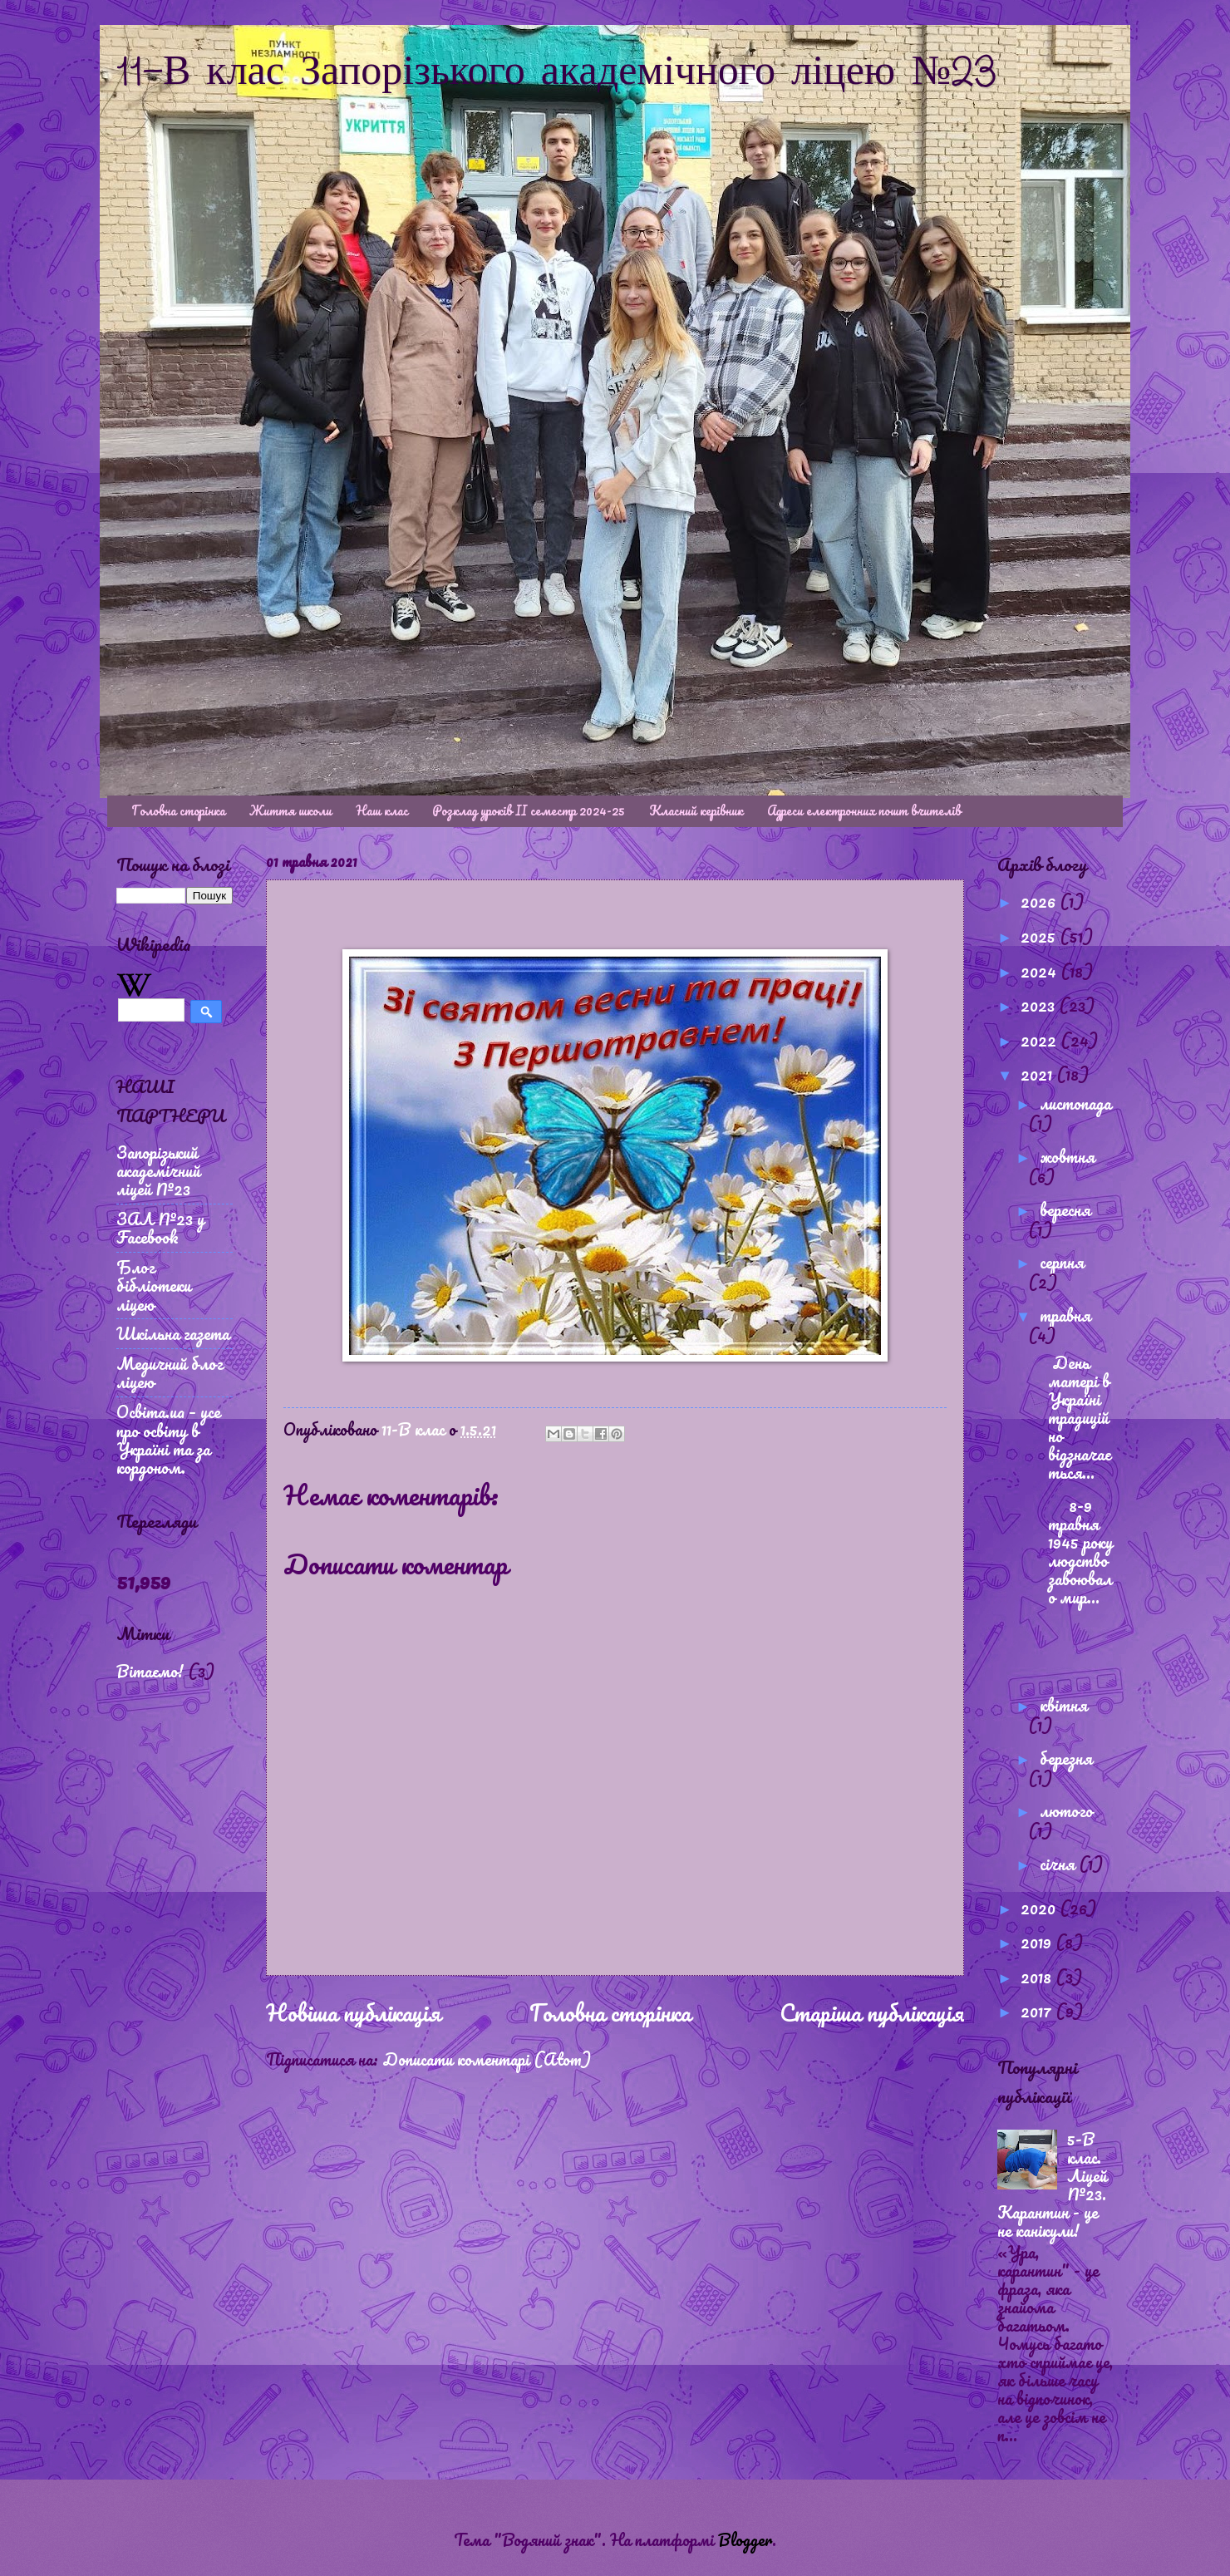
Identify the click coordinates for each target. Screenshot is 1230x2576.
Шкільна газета (172, 1333)
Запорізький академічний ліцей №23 (158, 1170)
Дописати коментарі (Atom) (486, 2059)
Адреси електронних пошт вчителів (864, 810)
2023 (1040, 1005)
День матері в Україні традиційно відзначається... (1073, 1417)
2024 (1040, 971)
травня (1065, 1315)
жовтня (1067, 1156)
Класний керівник (696, 810)
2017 (1038, 2010)
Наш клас (382, 810)
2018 (1038, 1976)
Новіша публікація (353, 2012)
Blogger (745, 2539)
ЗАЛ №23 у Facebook (160, 1227)
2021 (1038, 1074)
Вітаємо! (150, 1670)
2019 (1038, 1941)
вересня (1065, 1209)
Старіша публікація (872, 2012)
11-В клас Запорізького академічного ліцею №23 (556, 73)
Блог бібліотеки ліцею (153, 1285)
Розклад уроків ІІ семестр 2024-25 (528, 810)
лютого (1066, 1810)
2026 (1040, 901)
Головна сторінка (178, 810)
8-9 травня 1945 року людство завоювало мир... (1074, 1551)
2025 (1040, 936)
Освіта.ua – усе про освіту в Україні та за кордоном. (168, 1439)
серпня (1062, 1262)
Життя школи (290, 810)
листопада (1075, 1103)
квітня (1063, 1705)
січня (1059, 1863)
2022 (1040, 1040)
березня (1066, 1758)
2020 (1040, 1907)
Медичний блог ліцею (169, 1372)
